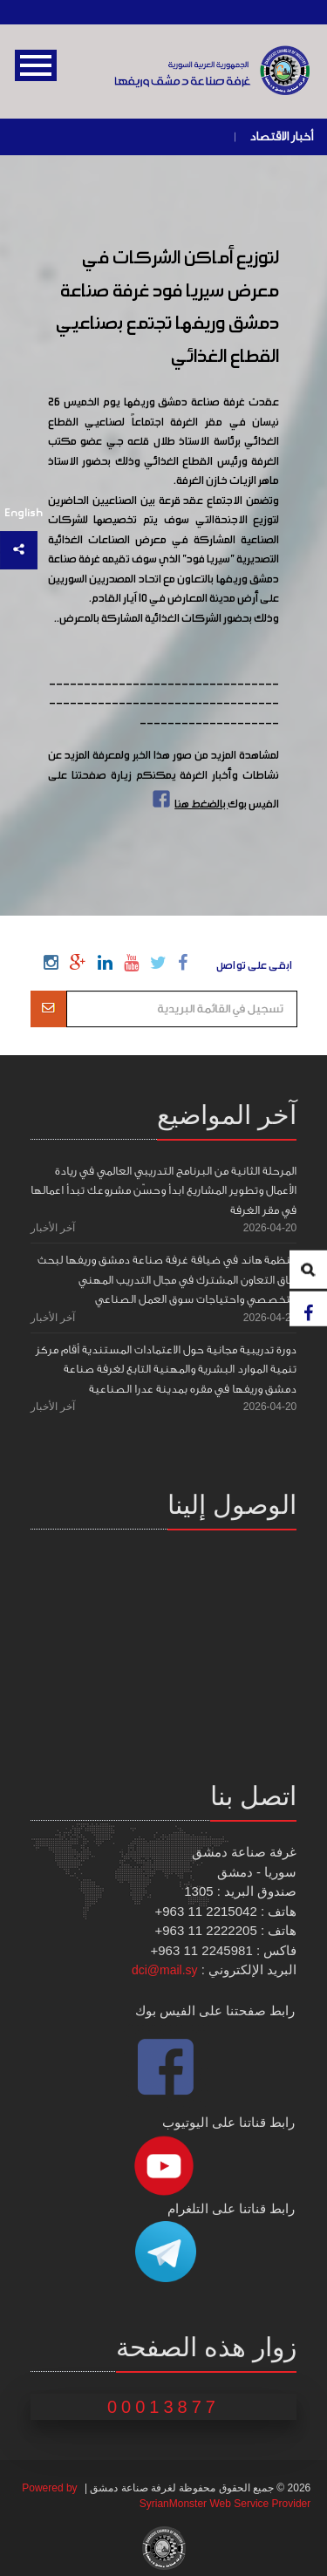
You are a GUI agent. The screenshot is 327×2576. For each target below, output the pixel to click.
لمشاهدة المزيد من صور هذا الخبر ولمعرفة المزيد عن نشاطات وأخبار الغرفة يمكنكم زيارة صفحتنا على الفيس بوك (164, 780)
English (23, 513)
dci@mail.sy (165, 1970)
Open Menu (36, 65)
